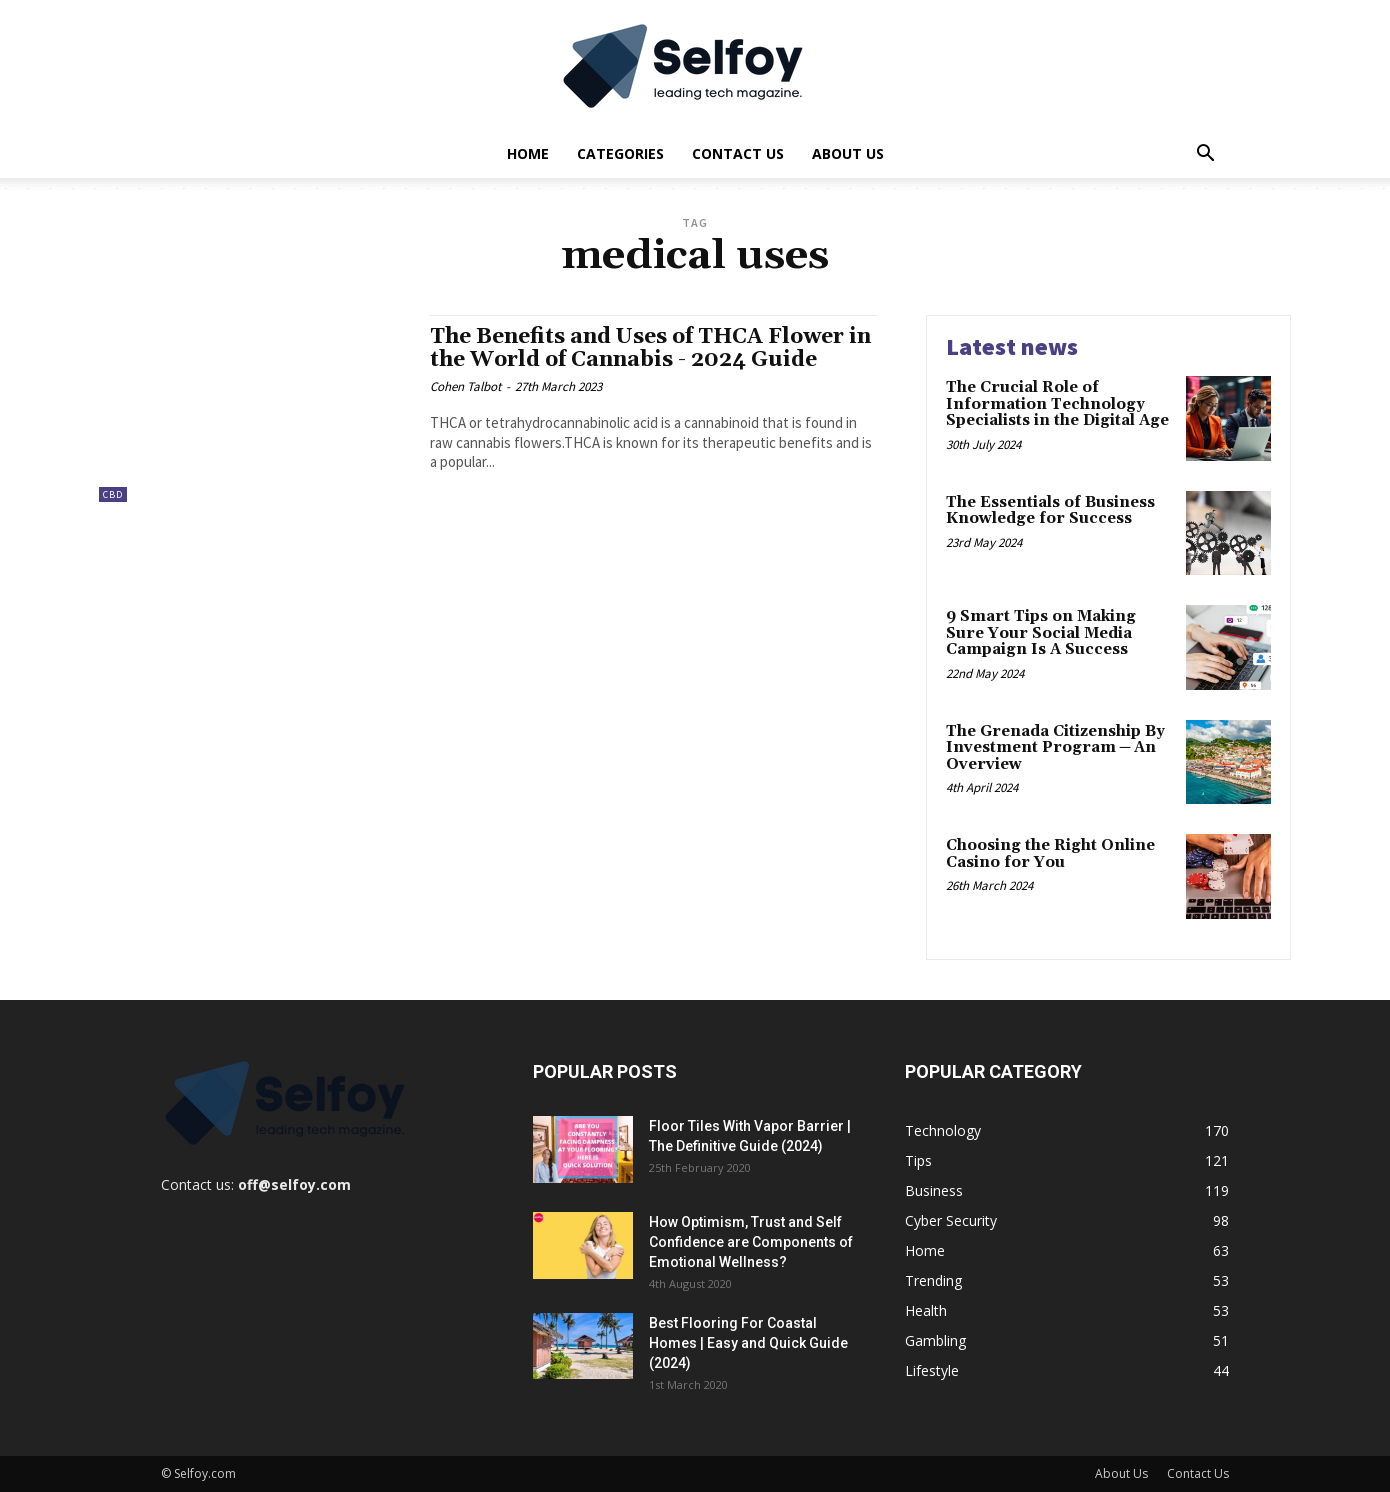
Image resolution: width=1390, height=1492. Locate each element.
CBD (113, 494)
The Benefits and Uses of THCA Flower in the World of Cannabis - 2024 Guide (650, 348)
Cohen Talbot (465, 386)
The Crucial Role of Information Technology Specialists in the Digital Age (1057, 404)
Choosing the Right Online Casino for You (1050, 854)
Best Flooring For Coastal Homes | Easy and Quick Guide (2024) (748, 1343)
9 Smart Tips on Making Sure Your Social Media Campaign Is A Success (1041, 633)
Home (528, 153)
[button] (1205, 155)
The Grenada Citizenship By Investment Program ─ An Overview (1055, 748)
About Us (848, 153)
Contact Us (738, 153)
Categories (620, 153)
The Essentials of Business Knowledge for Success (1050, 511)
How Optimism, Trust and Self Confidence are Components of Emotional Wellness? (751, 1242)
